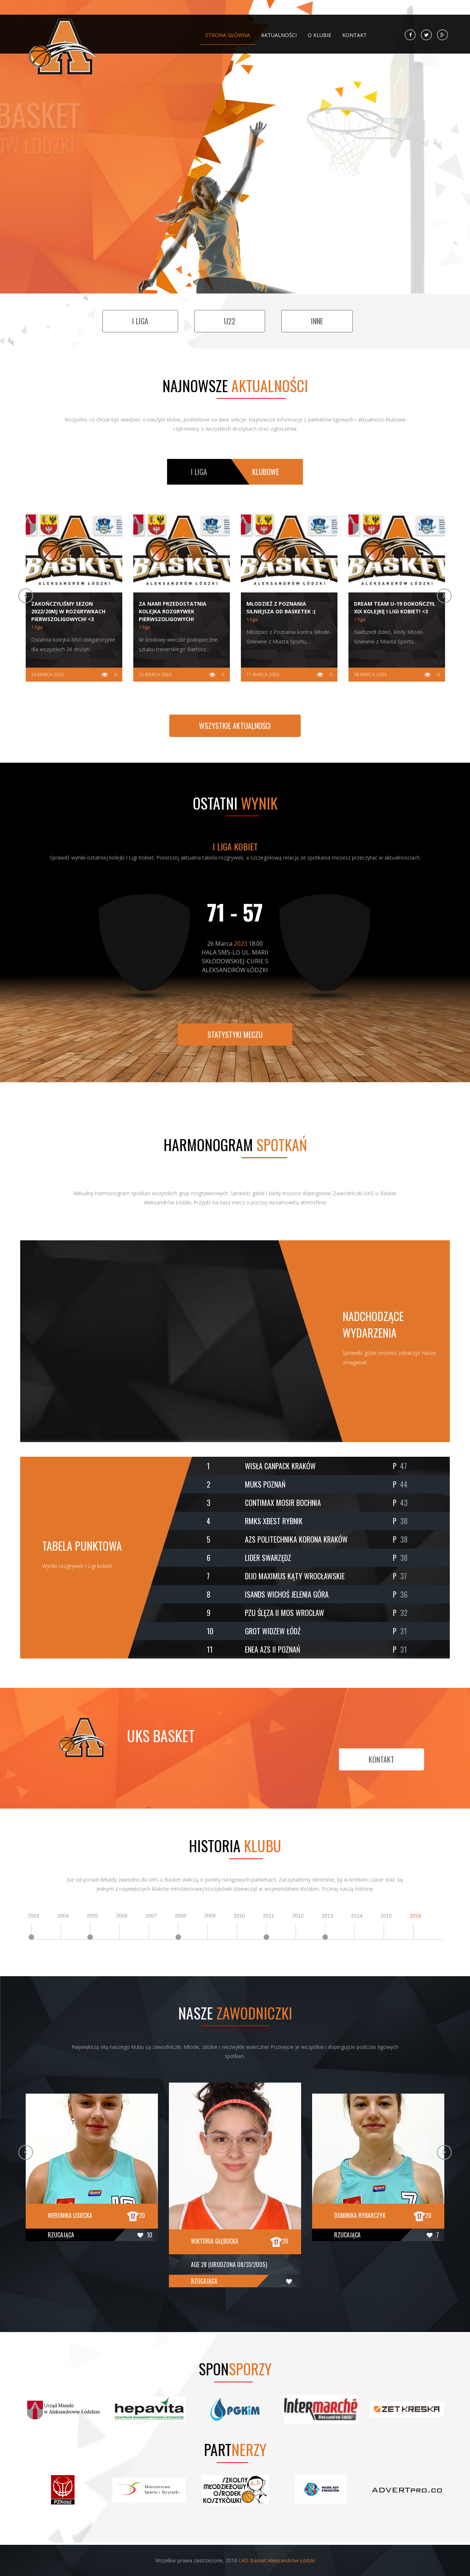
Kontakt (354, 32)
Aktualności (279, 32)
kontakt (381, 1759)
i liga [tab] (199, 471)
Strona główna (228, 32)
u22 (229, 320)
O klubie (319, 32)
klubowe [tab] (265, 471)
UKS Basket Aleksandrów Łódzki (277, 2560)
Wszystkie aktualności (235, 725)
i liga (140, 320)
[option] (74, 596)
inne (317, 320)
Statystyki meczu (235, 1034)
